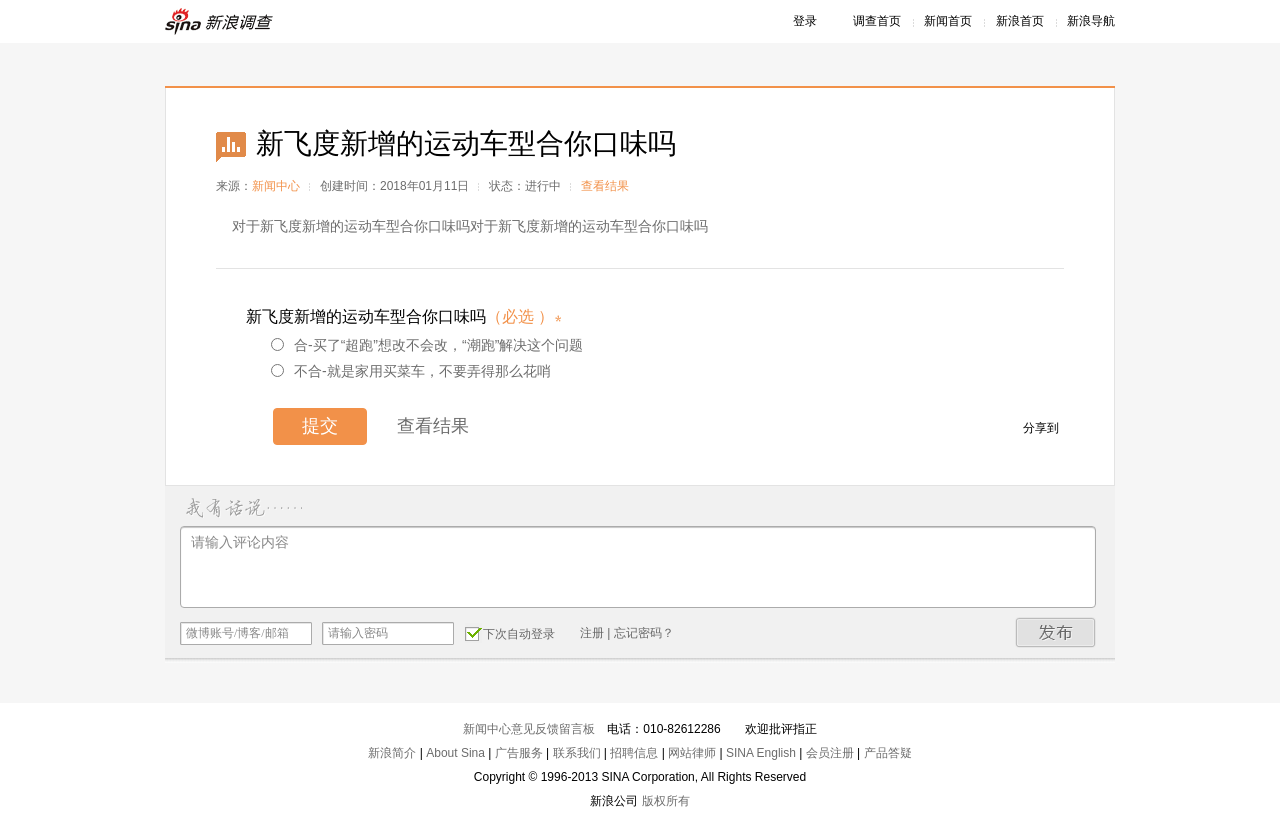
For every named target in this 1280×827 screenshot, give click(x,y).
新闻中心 (276, 186)
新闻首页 (948, 21)
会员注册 (830, 753)
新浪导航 (1091, 21)
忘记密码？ (644, 633)
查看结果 (605, 186)
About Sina (455, 753)
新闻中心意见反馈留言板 (529, 729)
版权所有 (666, 801)
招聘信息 (634, 753)
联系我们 (577, 753)
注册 (592, 633)
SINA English (761, 753)
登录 (805, 21)
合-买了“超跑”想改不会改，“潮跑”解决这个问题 (427, 345)
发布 (1056, 632)
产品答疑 (888, 753)
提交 (320, 426)
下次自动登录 (510, 633)
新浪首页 (1020, 21)
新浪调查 (220, 21)
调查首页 (877, 21)
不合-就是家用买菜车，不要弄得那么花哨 (411, 371)
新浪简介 (392, 753)
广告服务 (519, 753)
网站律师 (692, 753)
